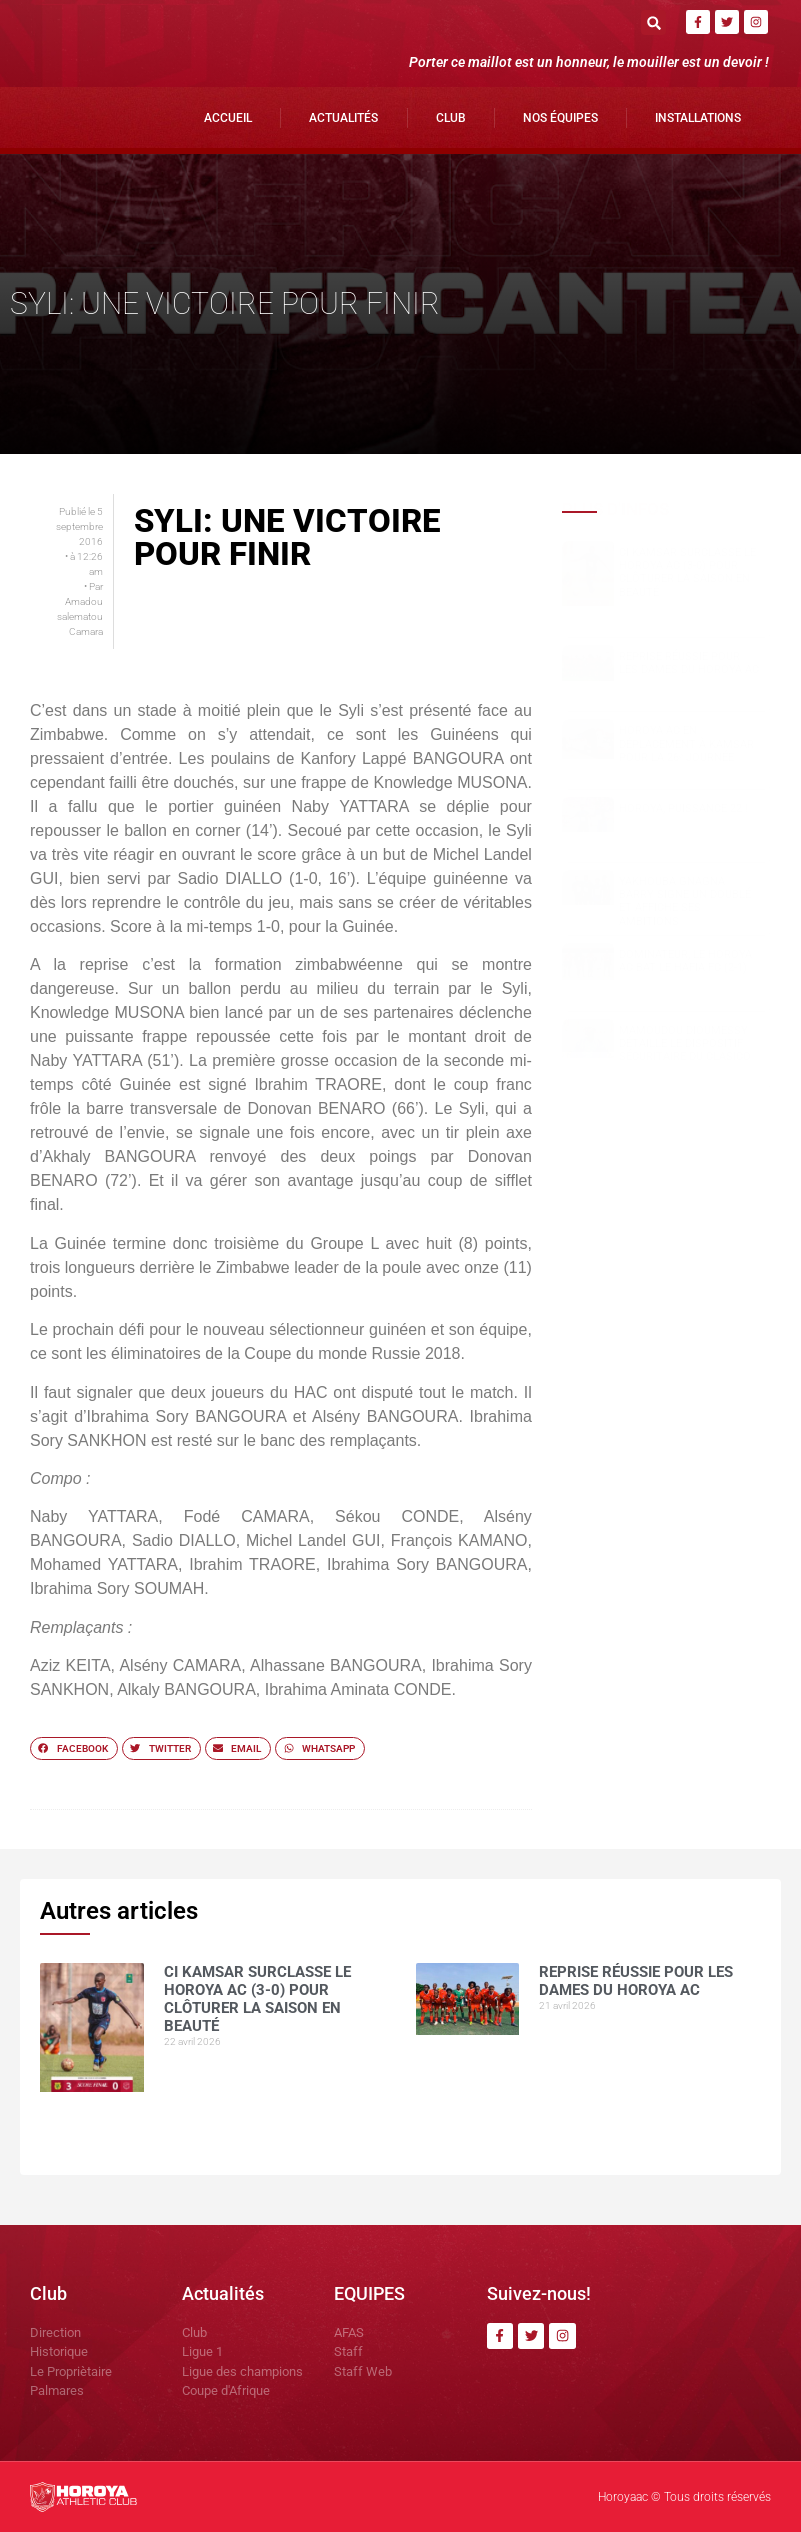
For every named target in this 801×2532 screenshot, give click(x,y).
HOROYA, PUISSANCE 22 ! (683, 808)
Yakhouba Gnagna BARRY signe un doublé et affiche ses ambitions (685, 901)
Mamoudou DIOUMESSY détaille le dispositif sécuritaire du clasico (685, 1043)
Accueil (228, 118)
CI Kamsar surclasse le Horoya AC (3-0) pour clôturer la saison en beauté (687, 572)
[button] (653, 22)
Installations (698, 118)
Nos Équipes (560, 118)
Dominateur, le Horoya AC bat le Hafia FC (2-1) (685, 961)
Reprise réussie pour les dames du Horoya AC (689, 663)
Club (451, 118)
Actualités (343, 118)
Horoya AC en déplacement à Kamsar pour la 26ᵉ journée (686, 743)
